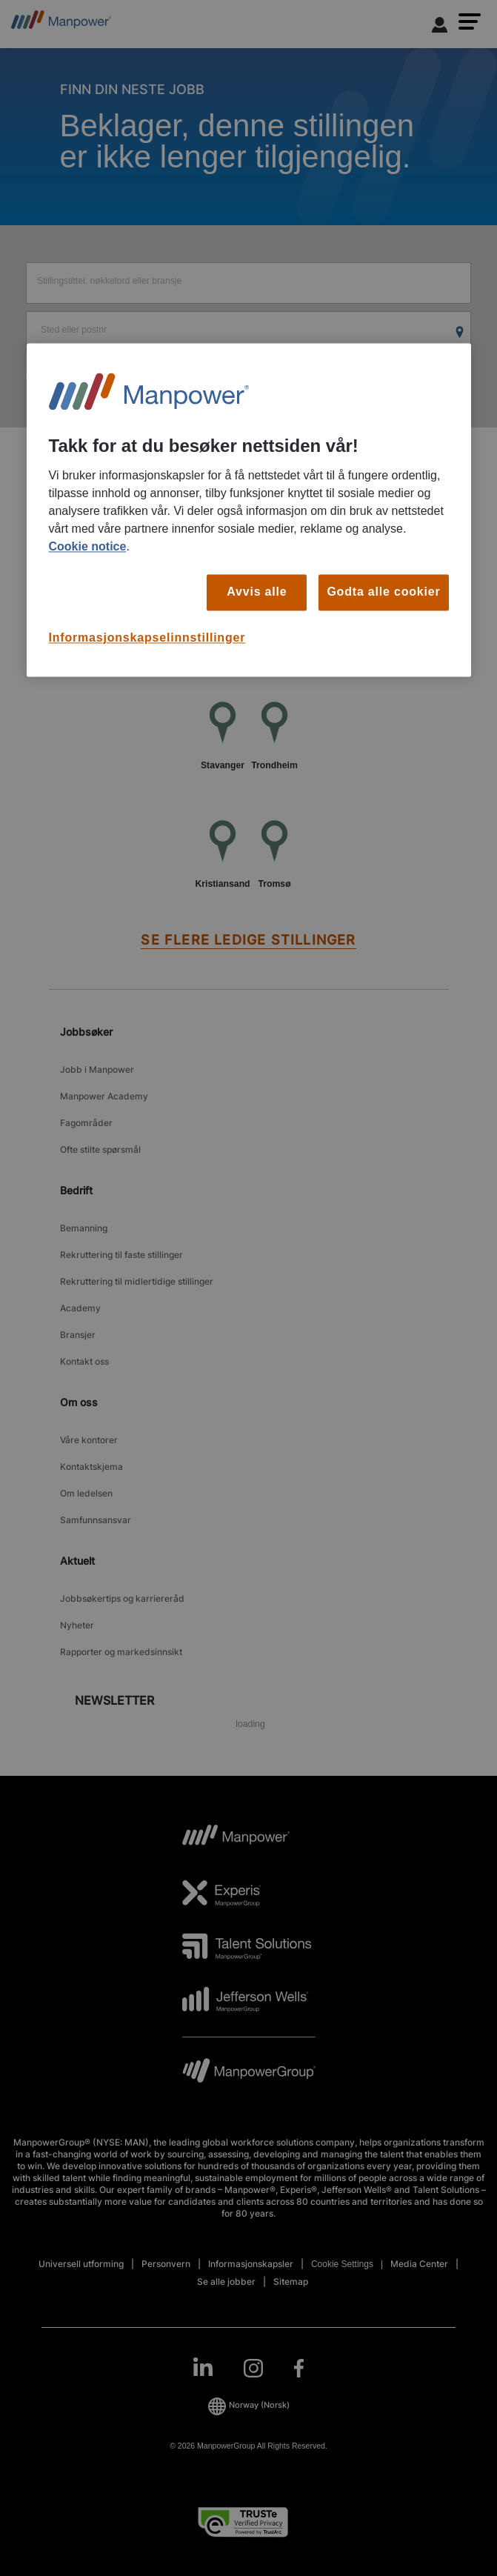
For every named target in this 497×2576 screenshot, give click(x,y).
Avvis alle (257, 592)
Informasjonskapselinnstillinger (147, 637)
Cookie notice (88, 547)
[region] (249, 510)
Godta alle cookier (383, 592)
